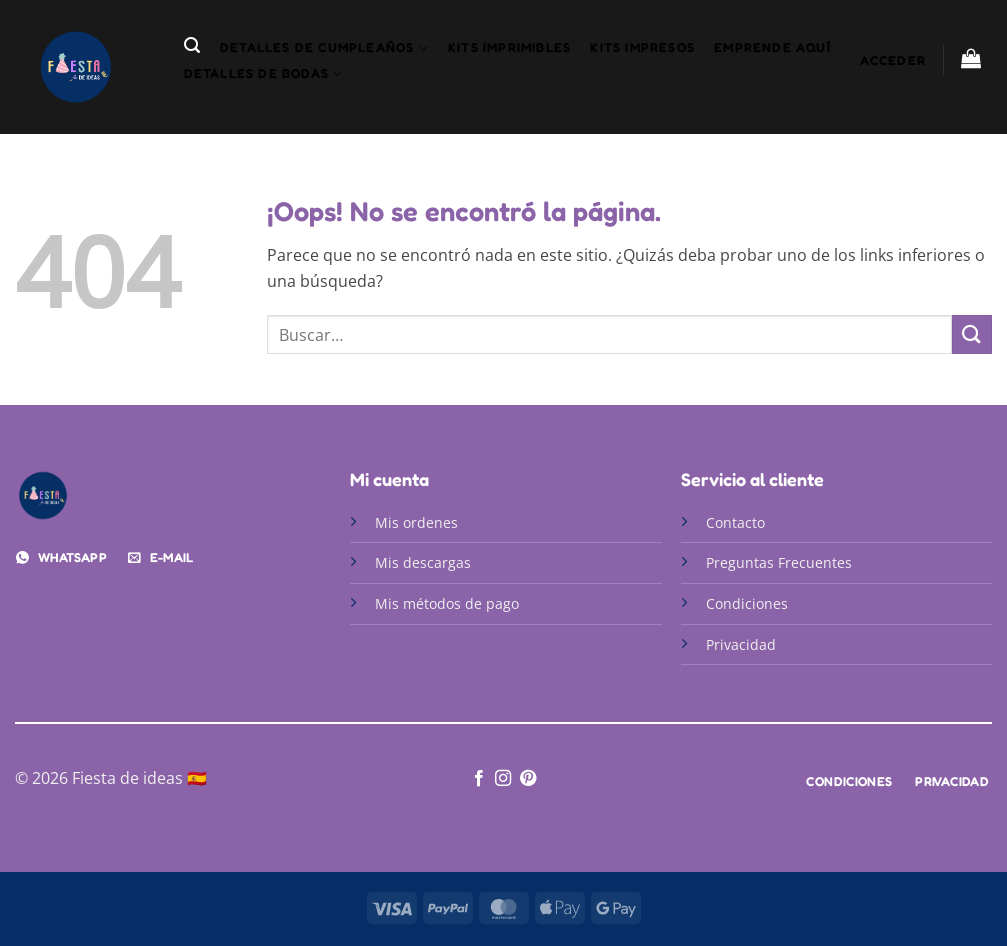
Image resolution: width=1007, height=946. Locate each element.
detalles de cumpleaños (324, 48)
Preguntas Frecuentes (779, 562)
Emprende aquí (772, 47)
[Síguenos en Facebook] (479, 779)
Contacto (737, 522)
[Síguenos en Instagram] (503, 779)
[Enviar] (972, 334)
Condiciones (747, 603)
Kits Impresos (642, 47)
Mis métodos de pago (447, 603)
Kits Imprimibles (509, 47)
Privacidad (741, 644)
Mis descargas (423, 562)
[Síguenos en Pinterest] (528, 779)
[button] (192, 45)
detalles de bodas (264, 73)
